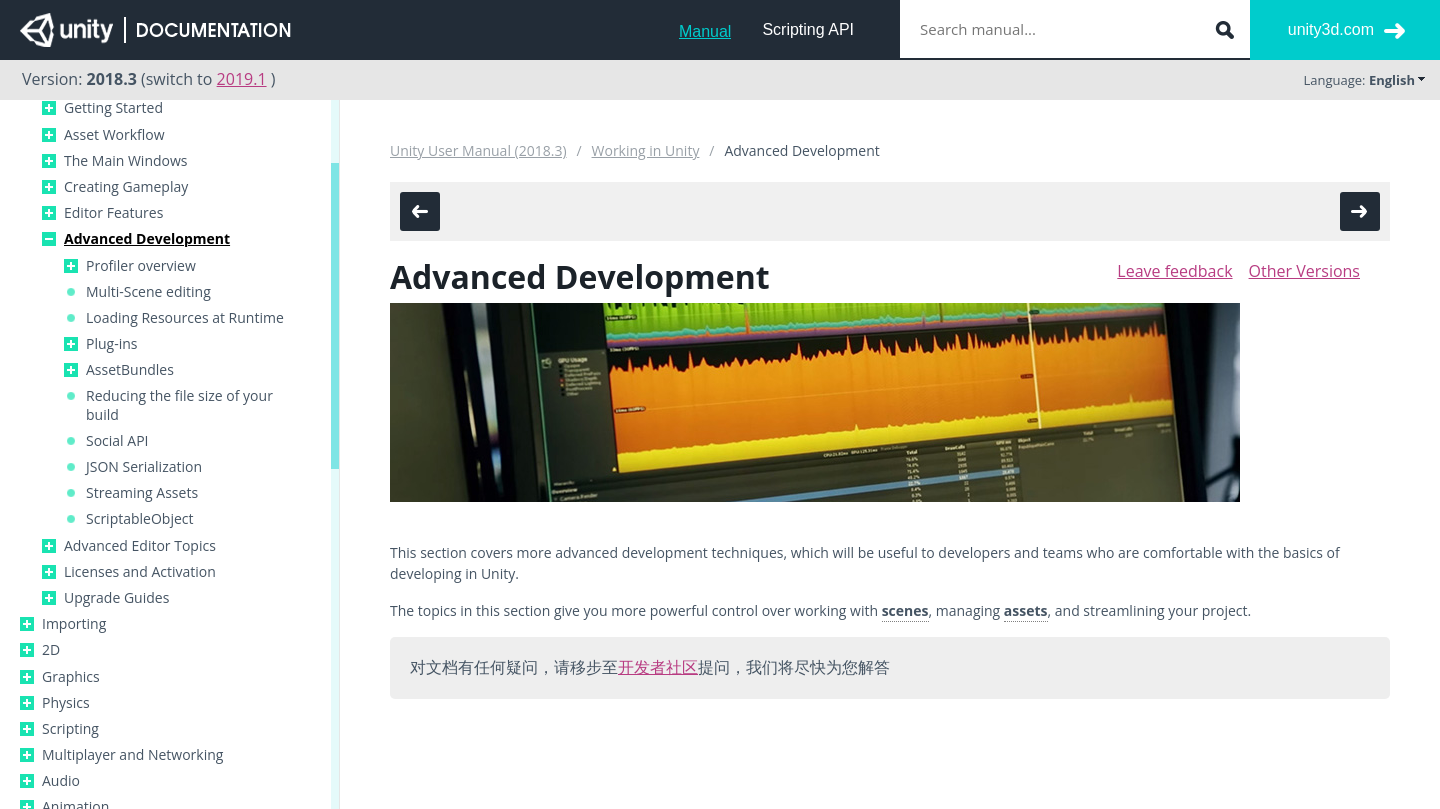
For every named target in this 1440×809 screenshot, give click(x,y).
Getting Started (113, 108)
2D (51, 650)
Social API (117, 441)
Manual (705, 31)
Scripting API (808, 29)
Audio (61, 781)
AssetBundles (130, 370)
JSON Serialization (144, 467)
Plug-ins (111, 344)
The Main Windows (125, 161)
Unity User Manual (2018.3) (478, 150)
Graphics (71, 677)
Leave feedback (1174, 271)
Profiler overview (141, 266)
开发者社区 (658, 667)
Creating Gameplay (126, 187)
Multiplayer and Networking (132, 755)
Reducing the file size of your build (179, 405)
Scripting (70, 729)
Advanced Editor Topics (140, 546)
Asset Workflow (114, 135)
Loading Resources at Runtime (185, 318)
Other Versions (1304, 271)
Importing (74, 624)
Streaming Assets (142, 493)
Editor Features (113, 213)
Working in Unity (646, 150)
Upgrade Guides (116, 598)
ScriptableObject (139, 519)
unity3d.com (1331, 29)
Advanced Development (147, 239)
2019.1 (242, 79)
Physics (66, 703)
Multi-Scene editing (148, 292)
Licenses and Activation (140, 572)
